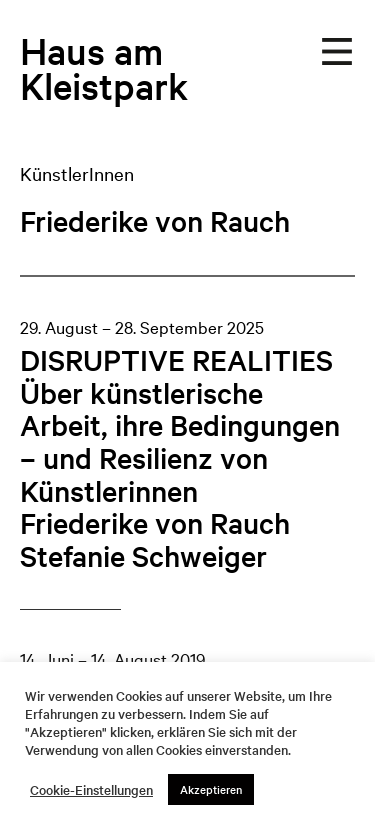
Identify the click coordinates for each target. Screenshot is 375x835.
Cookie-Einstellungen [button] (91, 790)
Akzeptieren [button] (211, 789)
